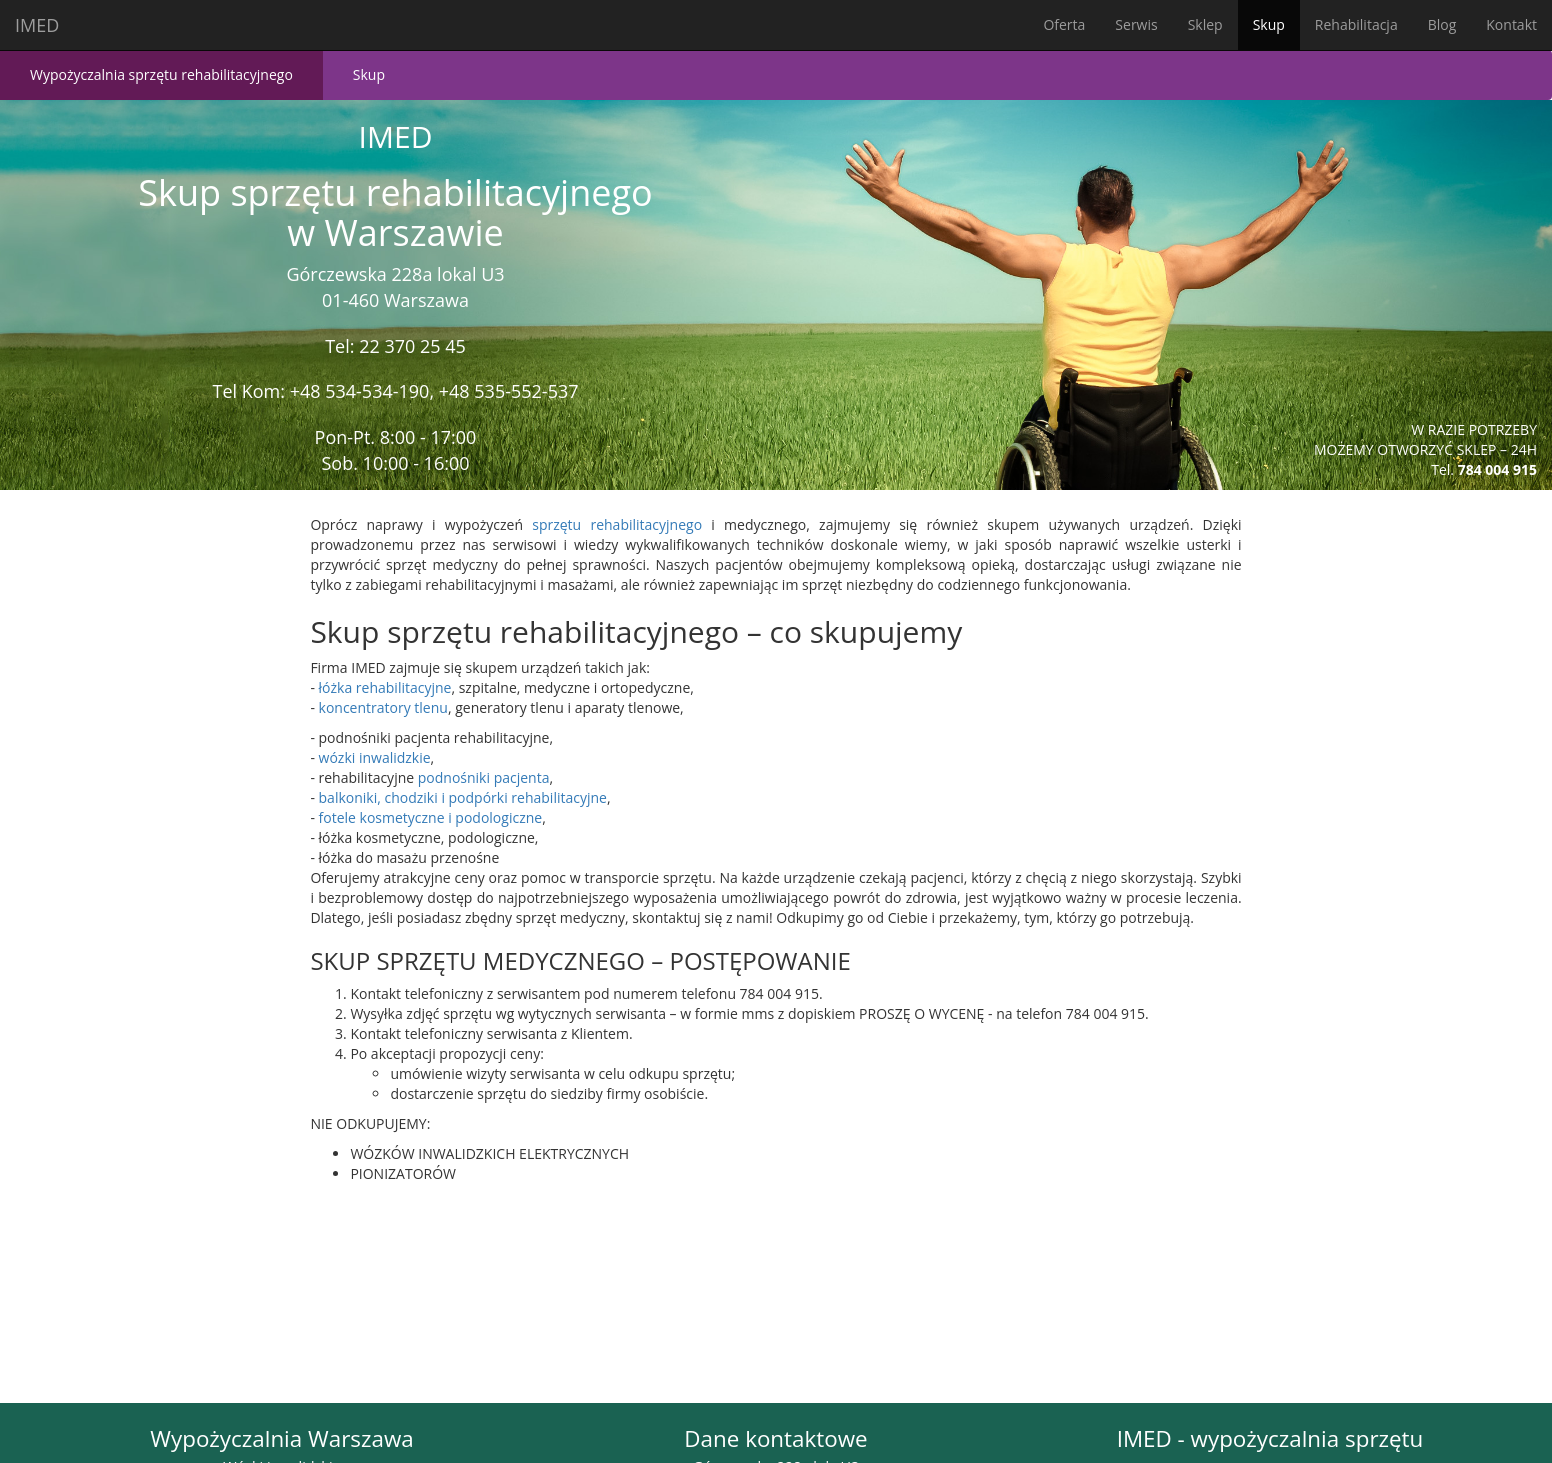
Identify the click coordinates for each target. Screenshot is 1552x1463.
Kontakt (1511, 24)
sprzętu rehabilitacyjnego (617, 524)
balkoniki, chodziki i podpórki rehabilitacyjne (463, 797)
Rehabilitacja (1356, 24)
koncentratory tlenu (383, 707)
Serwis (1136, 24)
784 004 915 (1497, 469)
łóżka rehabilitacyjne (385, 687)
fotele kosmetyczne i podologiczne (431, 817)
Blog (1442, 24)
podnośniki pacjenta (484, 777)
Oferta (1064, 24)
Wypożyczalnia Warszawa (281, 1438)
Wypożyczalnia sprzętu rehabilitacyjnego (161, 74)
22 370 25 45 (412, 346)
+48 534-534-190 (360, 391)
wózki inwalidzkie (375, 757)
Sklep (1205, 24)
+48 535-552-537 (509, 391)
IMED (37, 25)
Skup (1269, 24)
